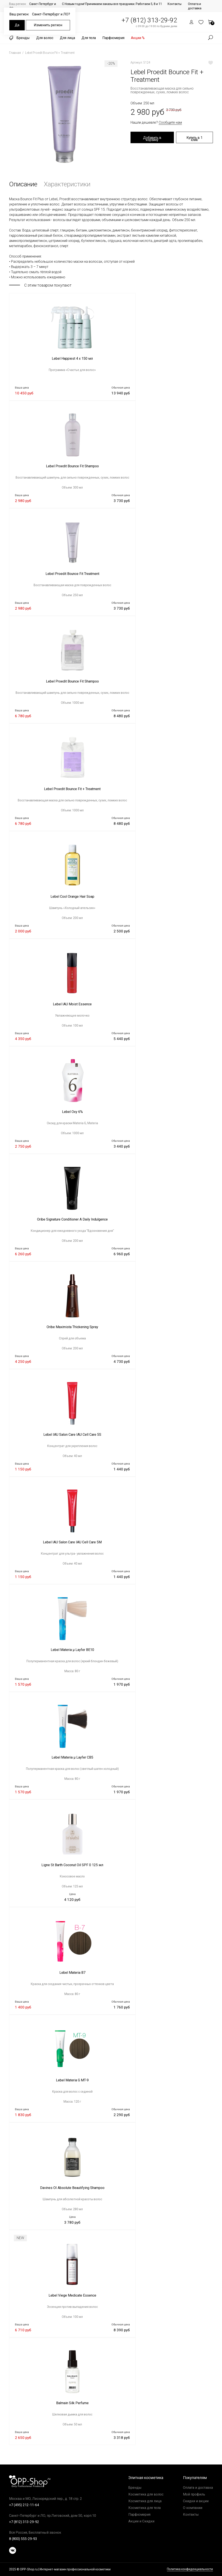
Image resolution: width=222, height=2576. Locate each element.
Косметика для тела (144, 2508)
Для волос (44, 38)
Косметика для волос (145, 2494)
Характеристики (67, 184)
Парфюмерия (113, 38)
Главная (15, 52)
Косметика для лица (145, 2501)
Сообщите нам (170, 122)
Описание (23, 184)
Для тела (89, 38)
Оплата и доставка (198, 2488)
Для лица (67, 38)
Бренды (19, 38)
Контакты (174, 4)
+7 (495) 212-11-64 (24, 2505)
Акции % (138, 38)
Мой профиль (194, 2494)
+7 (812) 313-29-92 (149, 20)
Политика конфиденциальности (190, 2569)
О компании (192, 2508)
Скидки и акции (196, 2501)
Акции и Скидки (141, 2521)
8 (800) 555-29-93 (23, 2539)
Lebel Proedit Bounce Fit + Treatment (50, 52)
